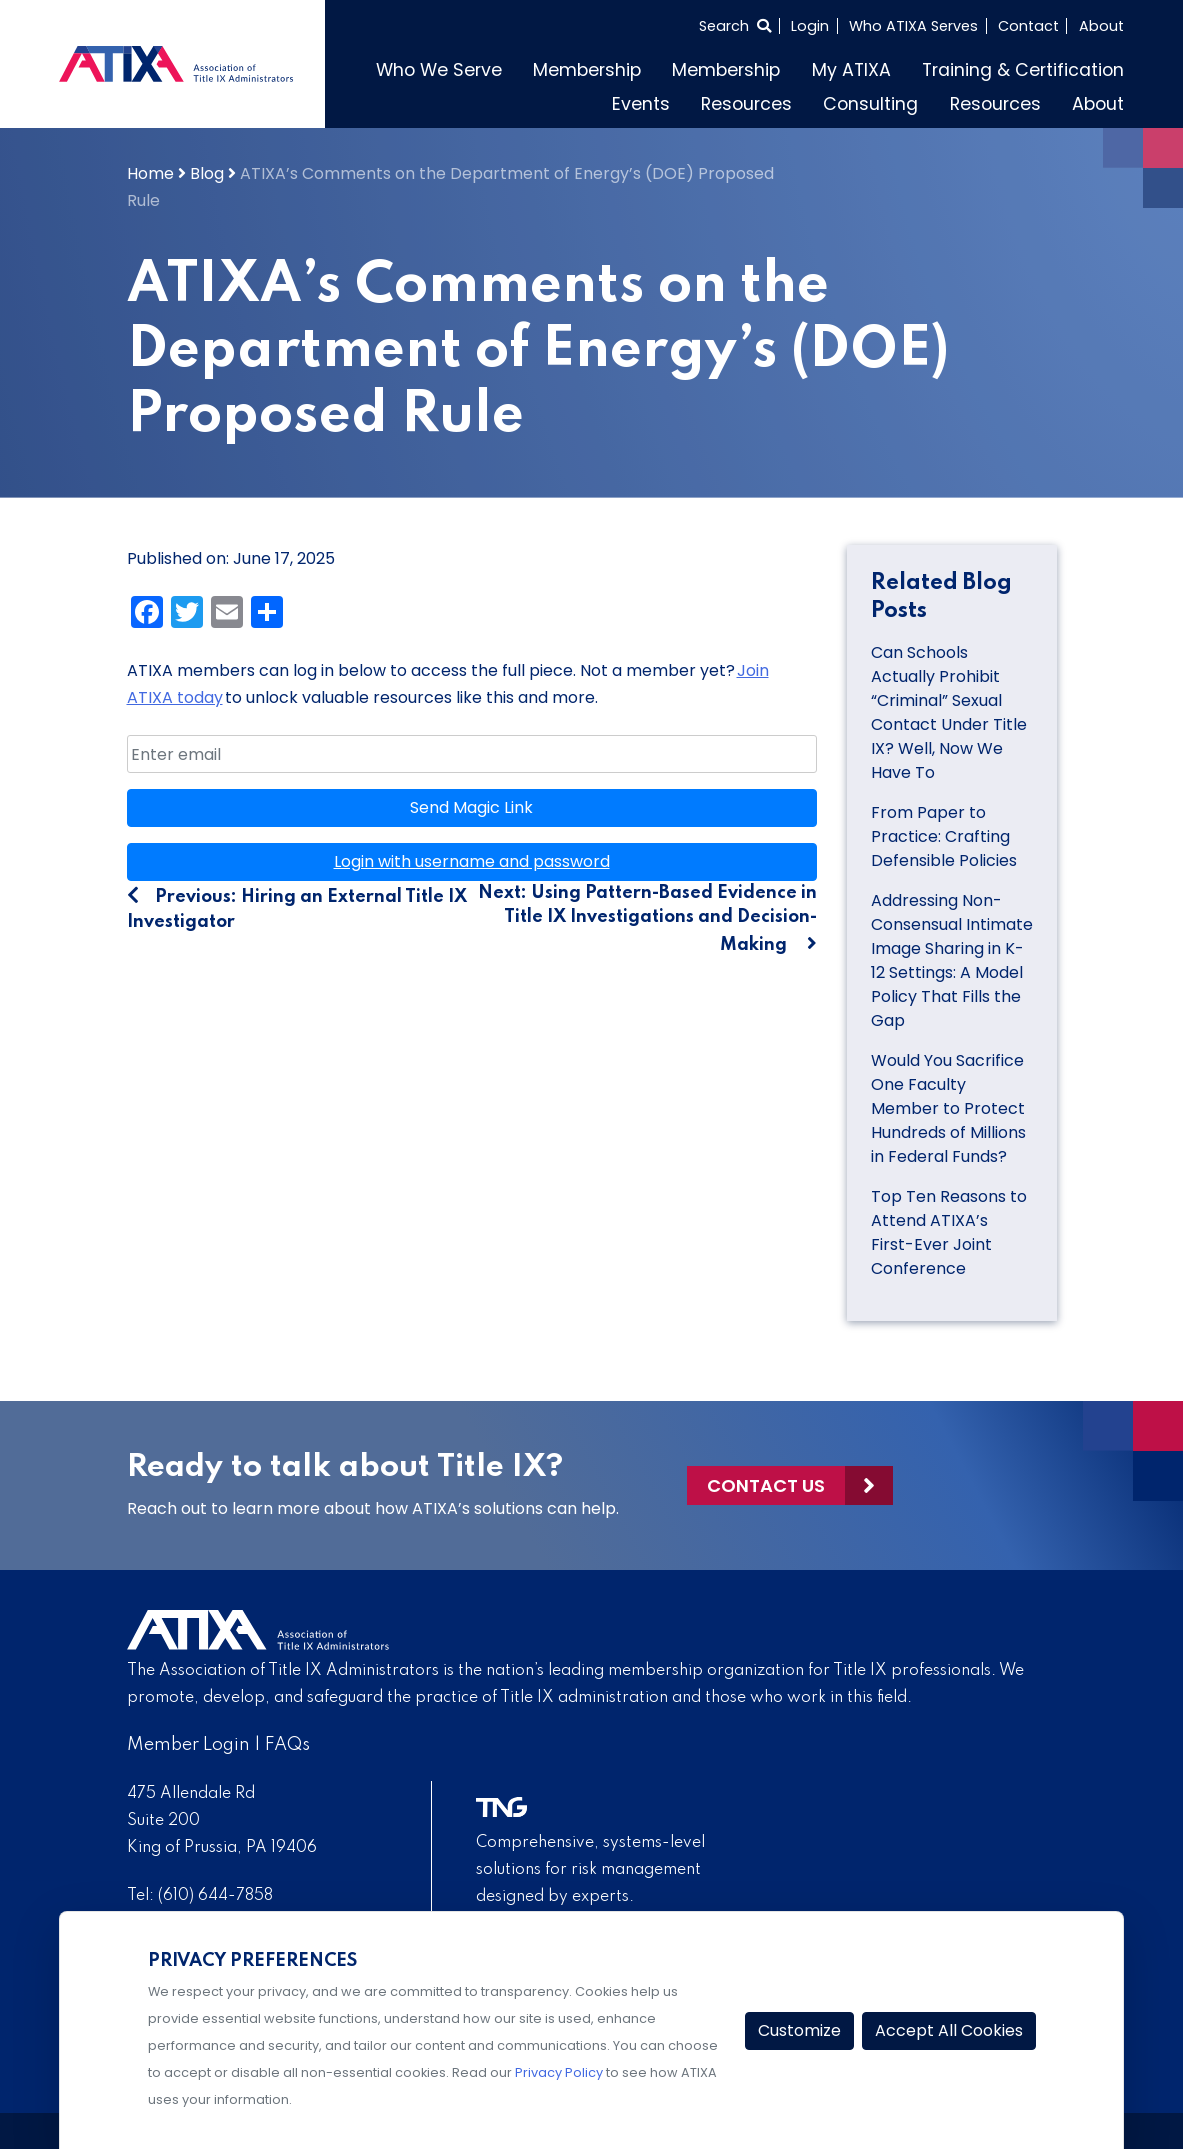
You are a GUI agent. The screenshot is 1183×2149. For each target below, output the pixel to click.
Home (150, 173)
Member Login (188, 1745)
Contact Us (766, 1485)
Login (810, 26)
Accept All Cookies (949, 2030)
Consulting (870, 104)
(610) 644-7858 (215, 1896)
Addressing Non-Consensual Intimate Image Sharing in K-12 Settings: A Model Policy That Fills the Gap (952, 960)
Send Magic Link (471, 807)
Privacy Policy (559, 2072)
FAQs (287, 1745)
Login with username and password (472, 861)
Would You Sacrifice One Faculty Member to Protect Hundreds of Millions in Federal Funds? (948, 1108)
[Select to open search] (735, 26)
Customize (799, 2030)
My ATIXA (851, 70)
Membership (587, 70)
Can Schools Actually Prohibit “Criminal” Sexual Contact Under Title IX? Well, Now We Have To (949, 712)
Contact (1028, 26)
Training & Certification (1023, 70)
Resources (746, 104)
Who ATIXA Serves (913, 26)
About (1101, 26)
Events (641, 104)
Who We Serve (439, 70)
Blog (207, 173)
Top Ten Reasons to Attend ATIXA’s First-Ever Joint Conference (949, 1232)
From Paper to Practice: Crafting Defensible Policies (946, 836)
